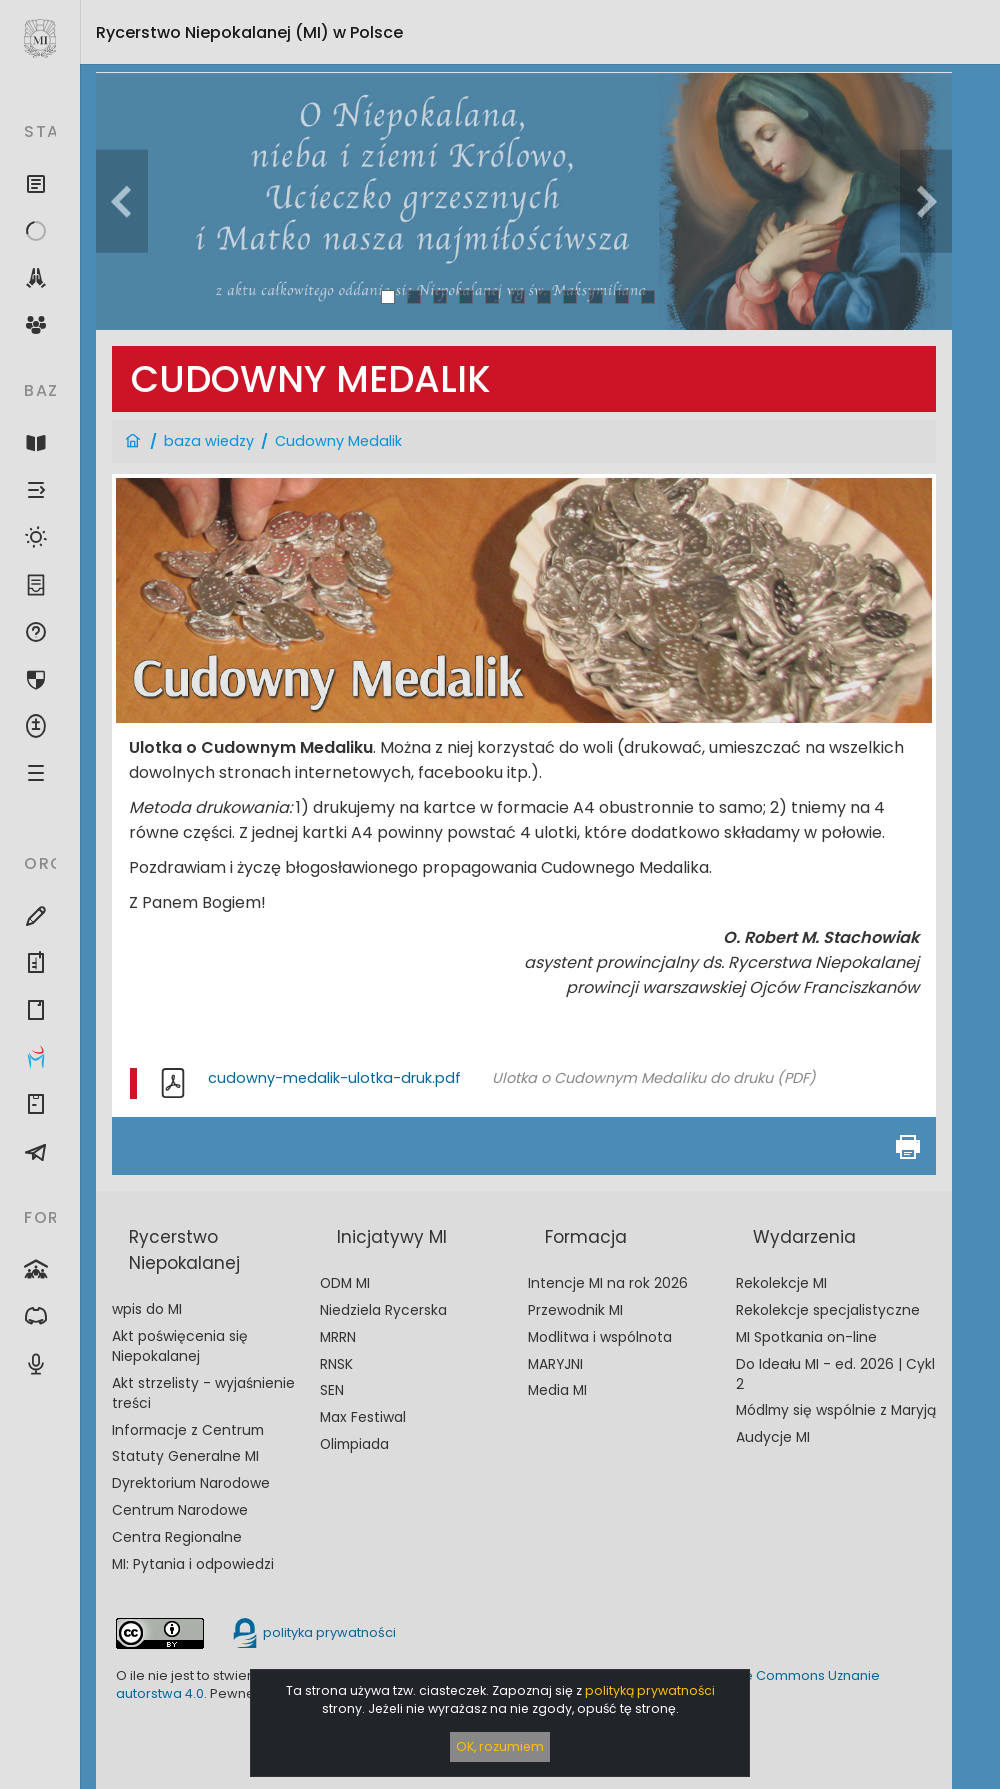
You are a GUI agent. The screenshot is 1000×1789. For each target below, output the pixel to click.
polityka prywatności (313, 1632)
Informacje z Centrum (188, 1430)
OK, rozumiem (500, 1746)
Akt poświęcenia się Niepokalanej (180, 1346)
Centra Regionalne (177, 1537)
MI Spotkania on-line (806, 1337)
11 (648, 296)
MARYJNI (555, 1364)
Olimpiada (354, 1444)
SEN (332, 1390)
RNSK (336, 1364)
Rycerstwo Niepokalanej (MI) (249, 32)
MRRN (338, 1337)
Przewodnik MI (575, 1310)
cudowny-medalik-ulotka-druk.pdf (334, 1078)
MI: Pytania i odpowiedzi (193, 1564)
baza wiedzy (209, 441)
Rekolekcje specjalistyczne (828, 1310)
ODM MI (345, 1283)
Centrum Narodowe (180, 1510)
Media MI (557, 1390)
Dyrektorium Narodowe (191, 1483)
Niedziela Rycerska (383, 1310)
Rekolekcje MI (781, 1283)
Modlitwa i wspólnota (600, 1337)
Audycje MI (773, 1437)
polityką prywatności (650, 1690)
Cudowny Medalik (338, 441)
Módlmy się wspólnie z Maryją (836, 1410)
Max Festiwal (363, 1417)
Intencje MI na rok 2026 (608, 1283)
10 (622, 296)
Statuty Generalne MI (185, 1456)
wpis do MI (147, 1309)
